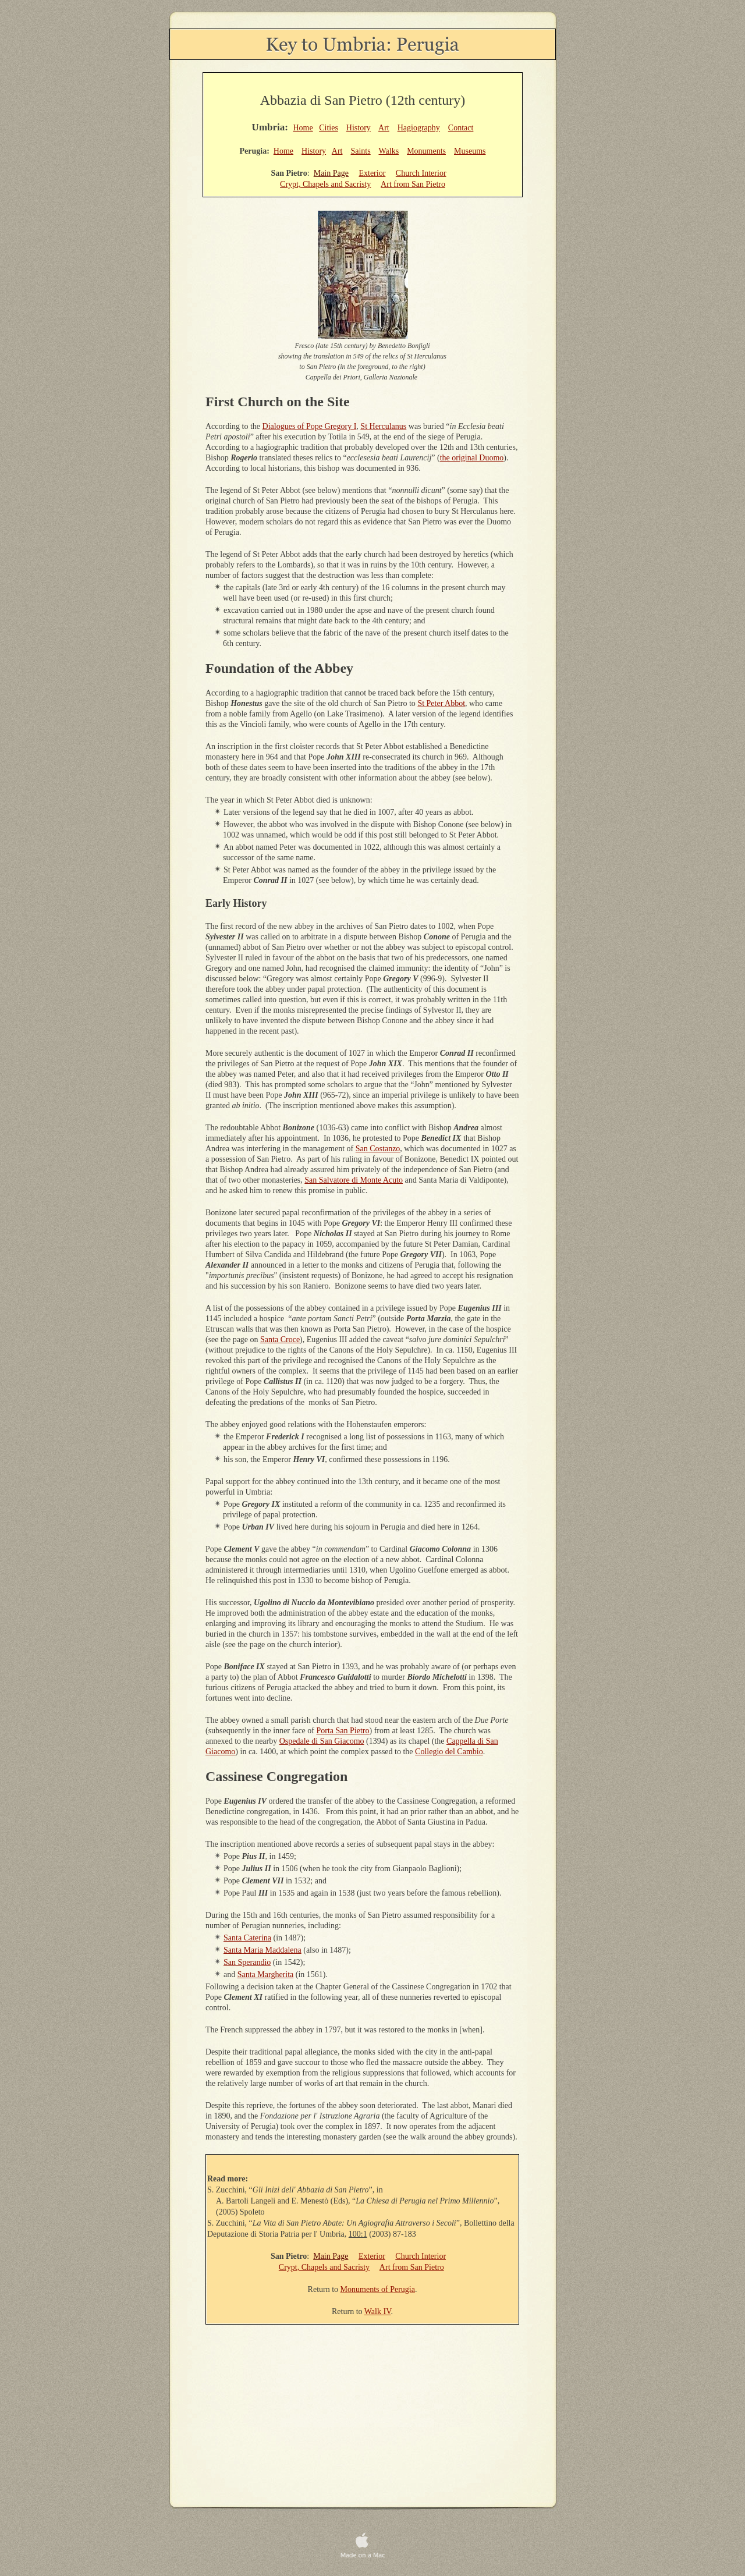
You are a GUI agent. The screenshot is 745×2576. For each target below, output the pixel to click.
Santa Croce (280, 1339)
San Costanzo (378, 1148)
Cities (328, 127)
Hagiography (419, 127)
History (358, 127)
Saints (360, 151)
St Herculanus (383, 426)
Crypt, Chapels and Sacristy (325, 184)
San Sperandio (247, 1962)
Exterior (372, 173)
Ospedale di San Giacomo (321, 1741)
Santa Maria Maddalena (262, 1950)
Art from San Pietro (413, 184)
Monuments (426, 151)
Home (303, 127)
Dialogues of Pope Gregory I (309, 426)
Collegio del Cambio (449, 1751)
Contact (461, 127)
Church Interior (421, 173)
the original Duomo (472, 457)
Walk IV (377, 2311)
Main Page (331, 173)
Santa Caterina (247, 1937)
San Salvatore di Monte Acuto (353, 1180)
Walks (388, 151)
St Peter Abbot (441, 703)
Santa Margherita (265, 1974)
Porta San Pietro (343, 1730)
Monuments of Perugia (377, 2289)
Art (383, 127)
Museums (469, 151)
